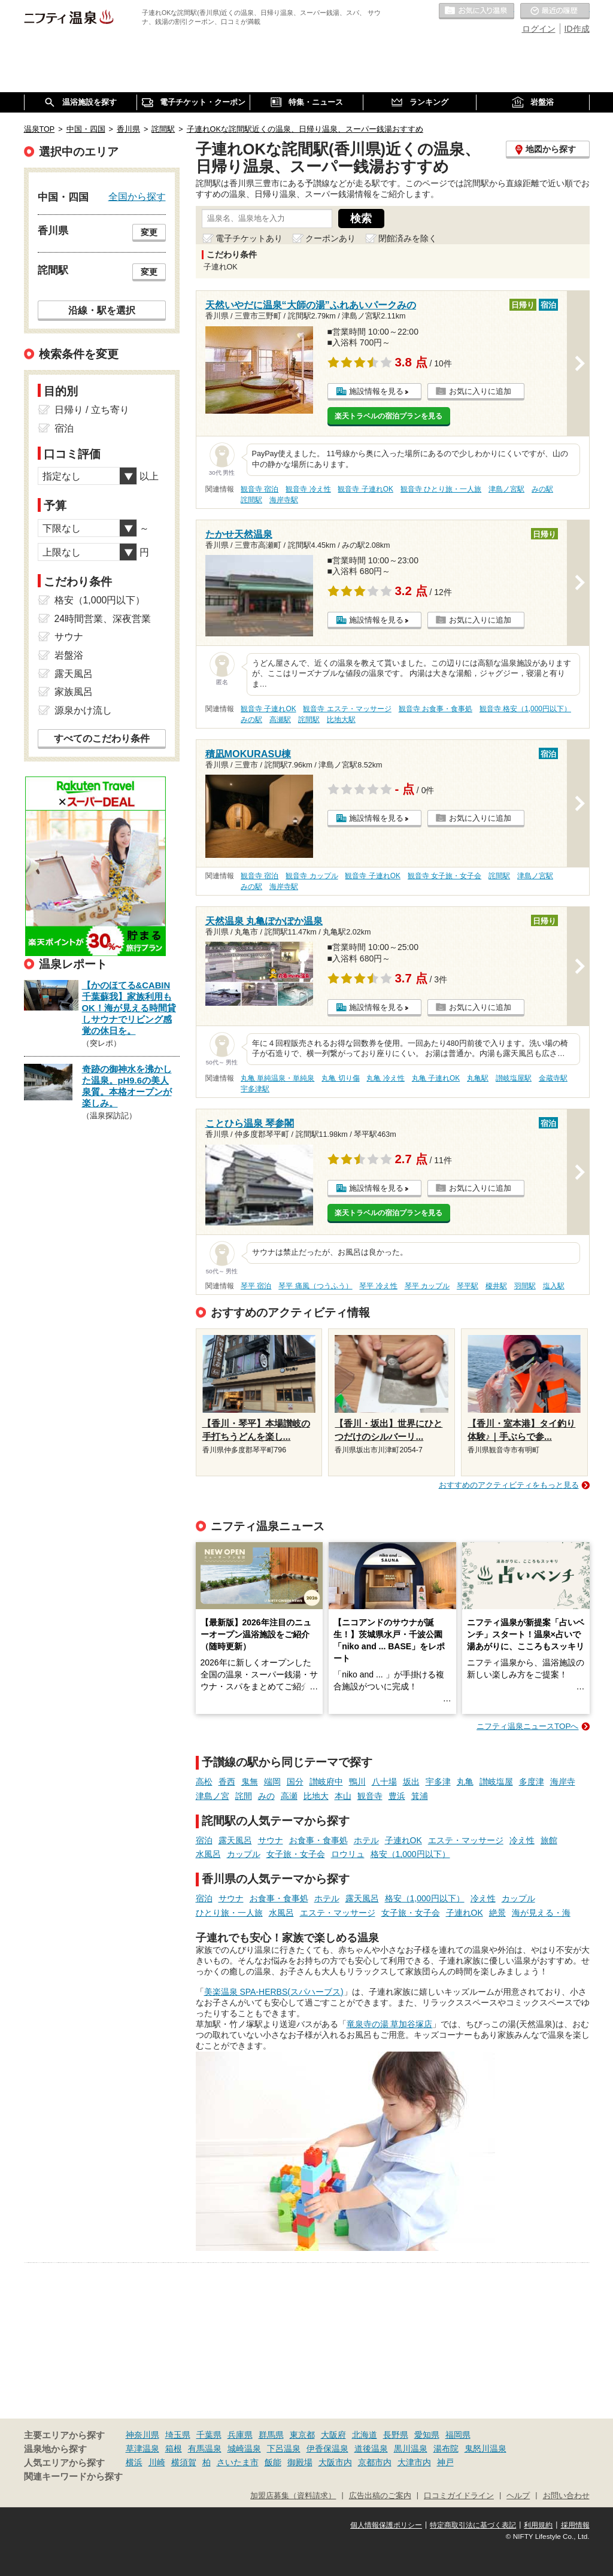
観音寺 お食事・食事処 (435, 709)
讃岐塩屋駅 (514, 1078)
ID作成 (577, 29)
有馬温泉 (204, 2448)
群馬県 (271, 2435)
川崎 (156, 2462)
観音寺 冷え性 (308, 489)
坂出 (411, 1781)
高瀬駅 (280, 719)
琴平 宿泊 (256, 1286)
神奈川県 (142, 2435)
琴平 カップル (427, 1286)
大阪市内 (335, 2462)
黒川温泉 (410, 2448)
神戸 (445, 2462)
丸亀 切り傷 (340, 1078)
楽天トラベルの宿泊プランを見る (388, 416)
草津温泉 (142, 2448)
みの (266, 1796)
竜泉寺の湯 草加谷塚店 (390, 2024)
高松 (204, 1781)
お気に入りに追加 (480, 391)
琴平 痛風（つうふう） (315, 1286)
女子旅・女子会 (295, 1854)
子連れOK (403, 1840)
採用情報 (575, 2525)
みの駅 (542, 489)
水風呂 (208, 1854)
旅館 (549, 1840)
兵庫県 (240, 2435)
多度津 (531, 1781)
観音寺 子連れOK (365, 489)
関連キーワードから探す (73, 2476)
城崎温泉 (244, 2448)
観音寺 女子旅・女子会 (444, 876)
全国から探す (137, 196)
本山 (343, 1796)
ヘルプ (518, 2496)
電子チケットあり (249, 238)
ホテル (366, 1840)
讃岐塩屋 (496, 1781)
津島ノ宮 (212, 1796)
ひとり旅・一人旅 (229, 1912)
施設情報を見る (376, 391)
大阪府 (333, 2435)
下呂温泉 (284, 2448)
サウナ (270, 1840)
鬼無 (249, 1781)
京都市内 (375, 2462)
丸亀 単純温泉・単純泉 (277, 1078)
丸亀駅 (477, 1078)
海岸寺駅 (283, 500)
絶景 (497, 1912)
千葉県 (208, 2435)
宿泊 (204, 1840)
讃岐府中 (326, 1781)
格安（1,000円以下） (410, 1854)
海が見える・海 (541, 1912)
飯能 (273, 2462)
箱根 (173, 2448)
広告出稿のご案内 (380, 2496)
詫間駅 (251, 500)
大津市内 (414, 2462)
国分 (295, 1781)
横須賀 (183, 2462)
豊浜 (397, 1796)
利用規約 (538, 2525)
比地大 (316, 1796)
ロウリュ (348, 1854)
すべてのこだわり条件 (102, 738)
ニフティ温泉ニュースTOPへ (527, 1726)
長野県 (395, 2435)
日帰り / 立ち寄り (91, 410)
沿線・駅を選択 (101, 310)
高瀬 (289, 1796)
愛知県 (426, 2435)
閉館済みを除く (407, 238)
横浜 (134, 2462)
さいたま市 (238, 2462)
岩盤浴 (68, 655)
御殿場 (299, 2462)
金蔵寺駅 (553, 1078)
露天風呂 (235, 1840)
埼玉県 (177, 2435)
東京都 (302, 2435)
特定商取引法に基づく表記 (473, 2525)
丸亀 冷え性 (385, 1078)
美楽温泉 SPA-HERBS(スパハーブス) (274, 1992)
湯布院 (446, 2448)
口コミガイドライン (459, 2496)
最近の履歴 (555, 11)
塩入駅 (554, 1286)
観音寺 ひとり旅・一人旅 (440, 489)
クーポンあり (330, 238)
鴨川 (357, 1781)
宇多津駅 (255, 1089)
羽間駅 (525, 1286)
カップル (243, 1854)
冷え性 (522, 1840)
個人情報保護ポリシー (386, 2525)
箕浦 (419, 1796)
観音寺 (370, 1796)
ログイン (539, 29)
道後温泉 (371, 2448)
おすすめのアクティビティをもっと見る (509, 1484)
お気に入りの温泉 (476, 11)
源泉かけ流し (83, 710)
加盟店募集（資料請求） (293, 2496)
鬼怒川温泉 (485, 2448)
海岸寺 (562, 1781)
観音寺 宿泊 (259, 489)
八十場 (384, 1781)
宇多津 (438, 1781)
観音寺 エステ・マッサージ (347, 709)
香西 (227, 1781)
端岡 (272, 1781)
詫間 (243, 1796)
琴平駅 (467, 1286)
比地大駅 (341, 719)
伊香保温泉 (327, 2448)
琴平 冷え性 (378, 1286)
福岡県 (458, 2435)
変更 (149, 232)
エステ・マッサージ (465, 1840)
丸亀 (465, 1781)
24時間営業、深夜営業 (102, 619)
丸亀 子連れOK (436, 1078)
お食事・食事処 (318, 1840)
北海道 (364, 2435)
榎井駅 (496, 1286)
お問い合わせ (566, 2496)
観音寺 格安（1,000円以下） (525, 709)
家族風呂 (73, 692)
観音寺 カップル (312, 876)
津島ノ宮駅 (506, 489)
